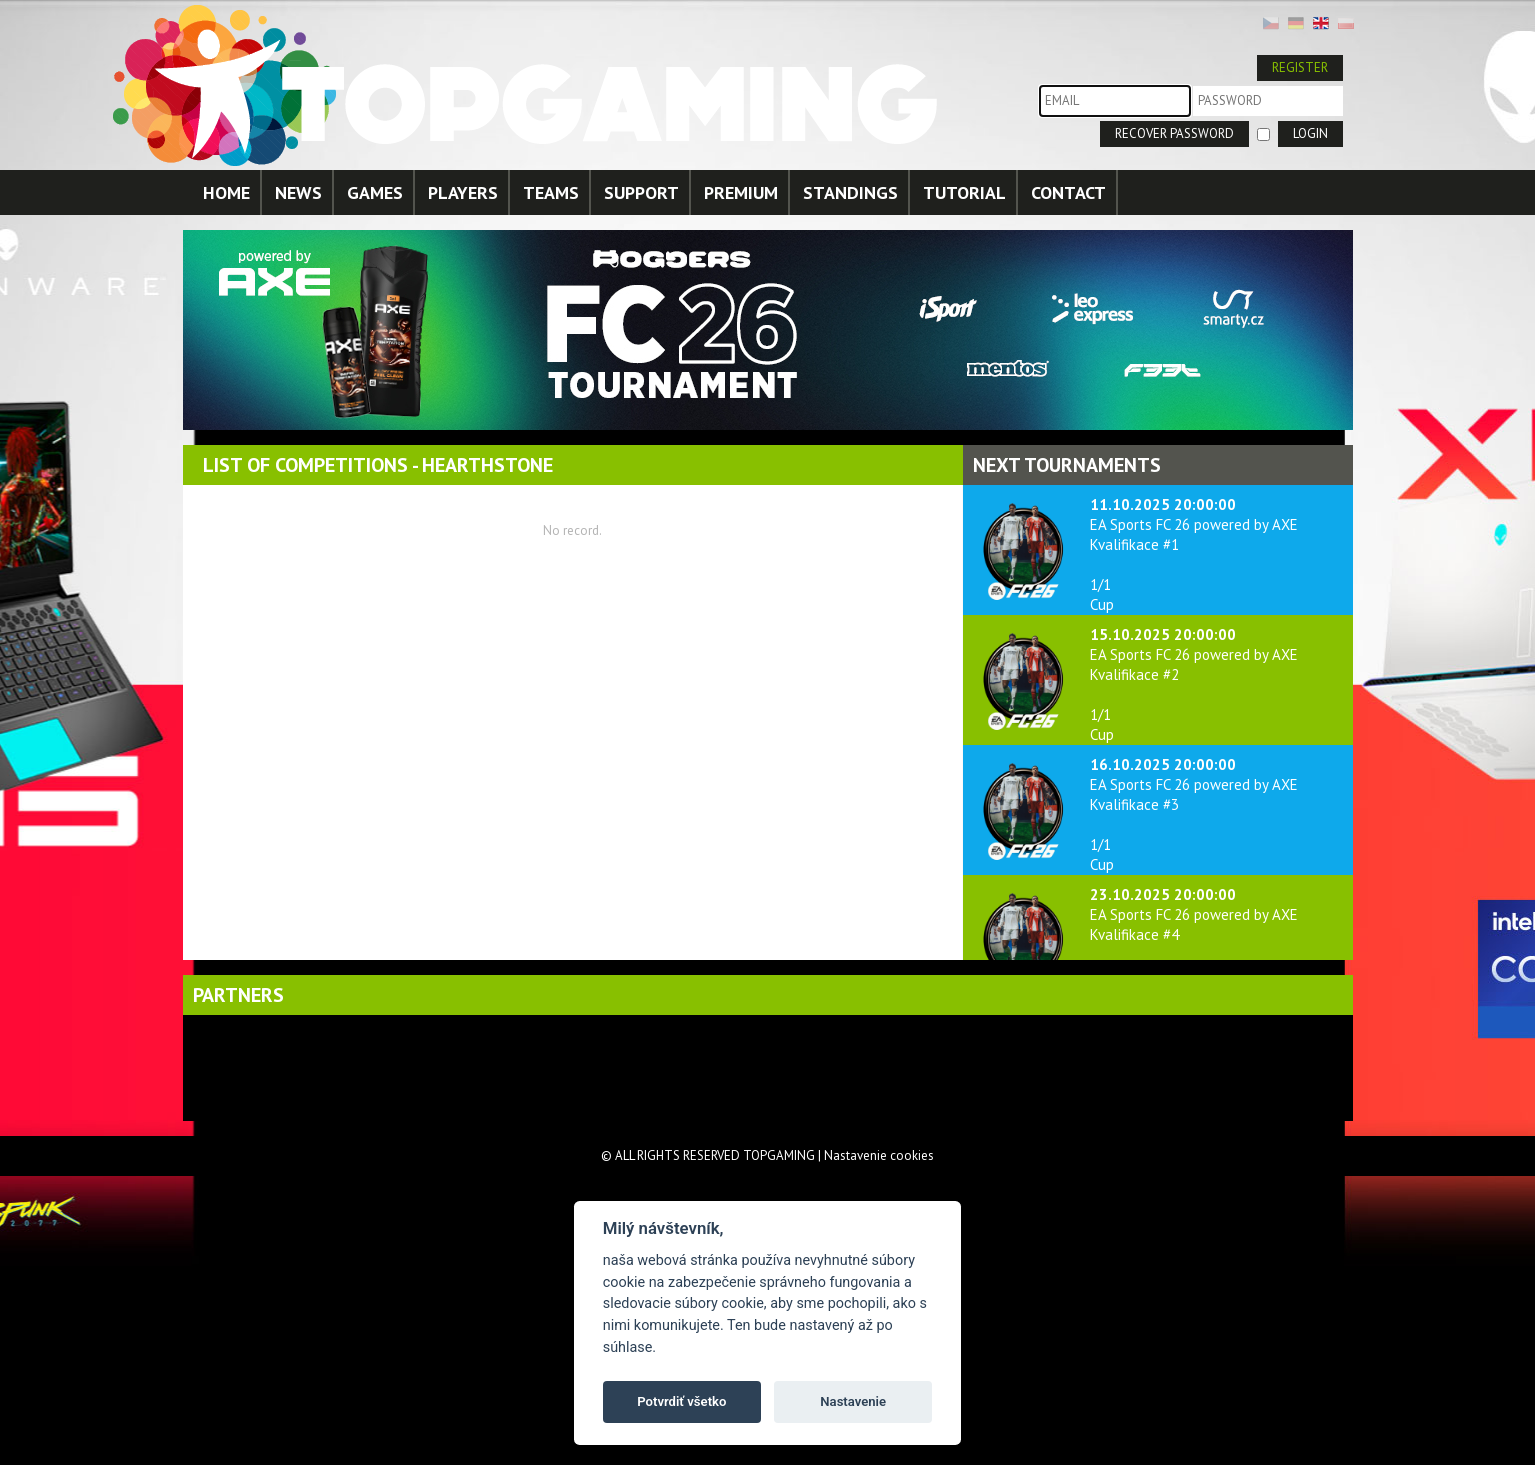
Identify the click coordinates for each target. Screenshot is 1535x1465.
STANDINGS (850, 192)
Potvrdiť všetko (681, 1401)
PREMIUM (741, 192)
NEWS (298, 192)
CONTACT (1068, 192)
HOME (226, 192)
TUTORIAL (964, 192)
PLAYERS (463, 192)
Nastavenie (853, 1401)
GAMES (375, 192)
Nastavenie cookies (879, 1155)
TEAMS (551, 192)
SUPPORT (641, 192)
